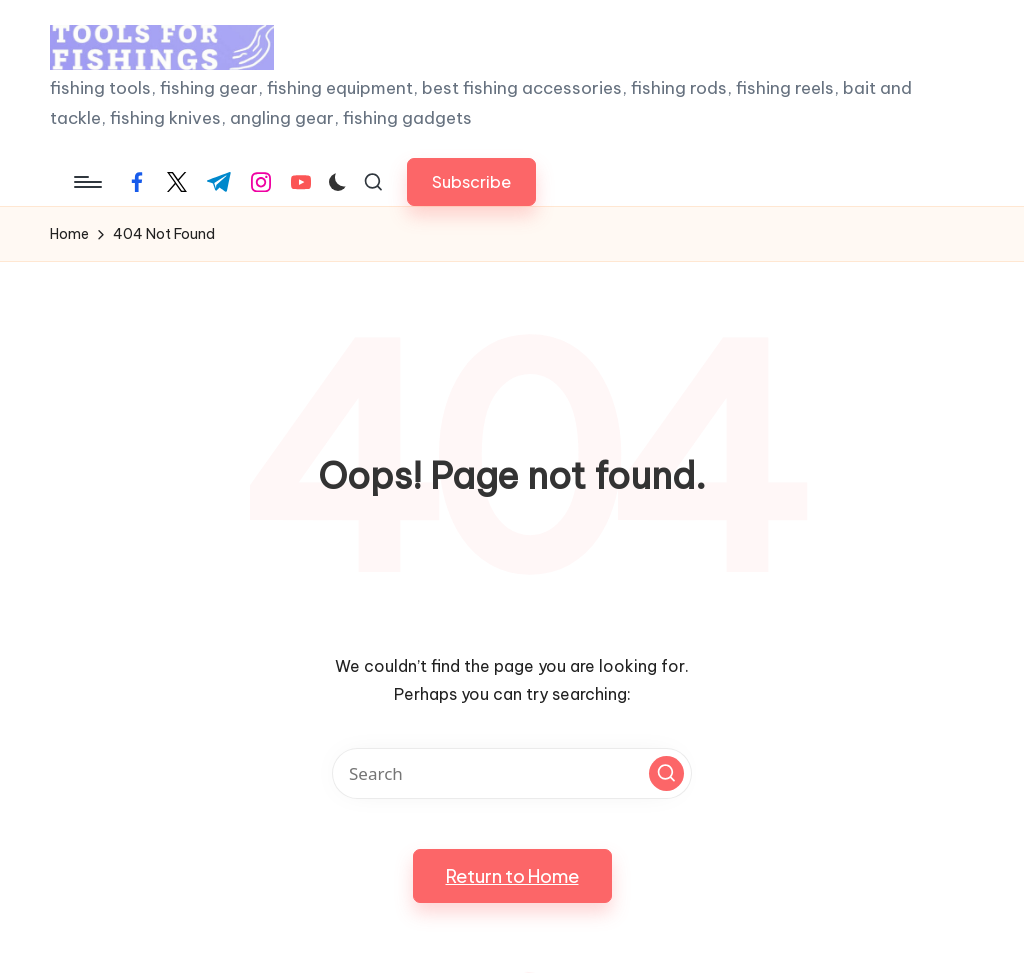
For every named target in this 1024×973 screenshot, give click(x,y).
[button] (471, 181)
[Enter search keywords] (512, 773)
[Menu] (86, 182)
